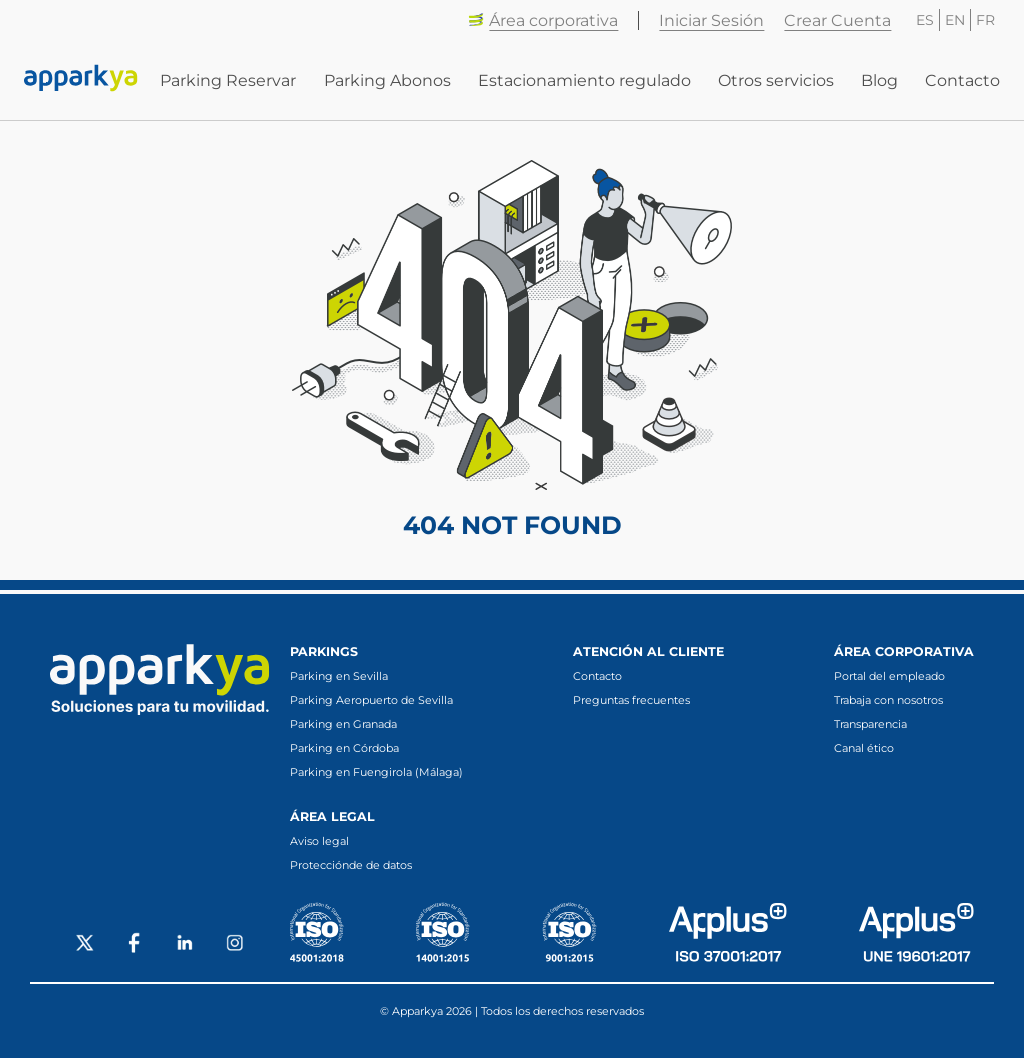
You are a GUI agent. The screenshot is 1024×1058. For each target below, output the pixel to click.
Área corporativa (543, 20)
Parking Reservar (228, 80)
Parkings (324, 651)
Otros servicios (776, 80)
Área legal (332, 816)
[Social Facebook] (135, 945)
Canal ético (864, 748)
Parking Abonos (387, 80)
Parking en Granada (343, 724)
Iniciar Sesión (711, 20)
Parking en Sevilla (339, 676)
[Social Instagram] (235, 945)
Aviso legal (319, 841)
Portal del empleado (889, 676)
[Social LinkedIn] (185, 945)
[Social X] (85, 945)
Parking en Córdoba (344, 748)
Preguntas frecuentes (631, 700)
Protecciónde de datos (351, 865)
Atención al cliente (648, 651)
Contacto (962, 80)
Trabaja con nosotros (888, 700)
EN (955, 20)
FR (985, 20)
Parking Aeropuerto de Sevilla (371, 700)
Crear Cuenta (837, 20)
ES (925, 20)
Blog (879, 80)
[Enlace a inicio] (81, 80)
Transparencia (870, 724)
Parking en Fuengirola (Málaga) (376, 772)
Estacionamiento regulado (584, 80)
